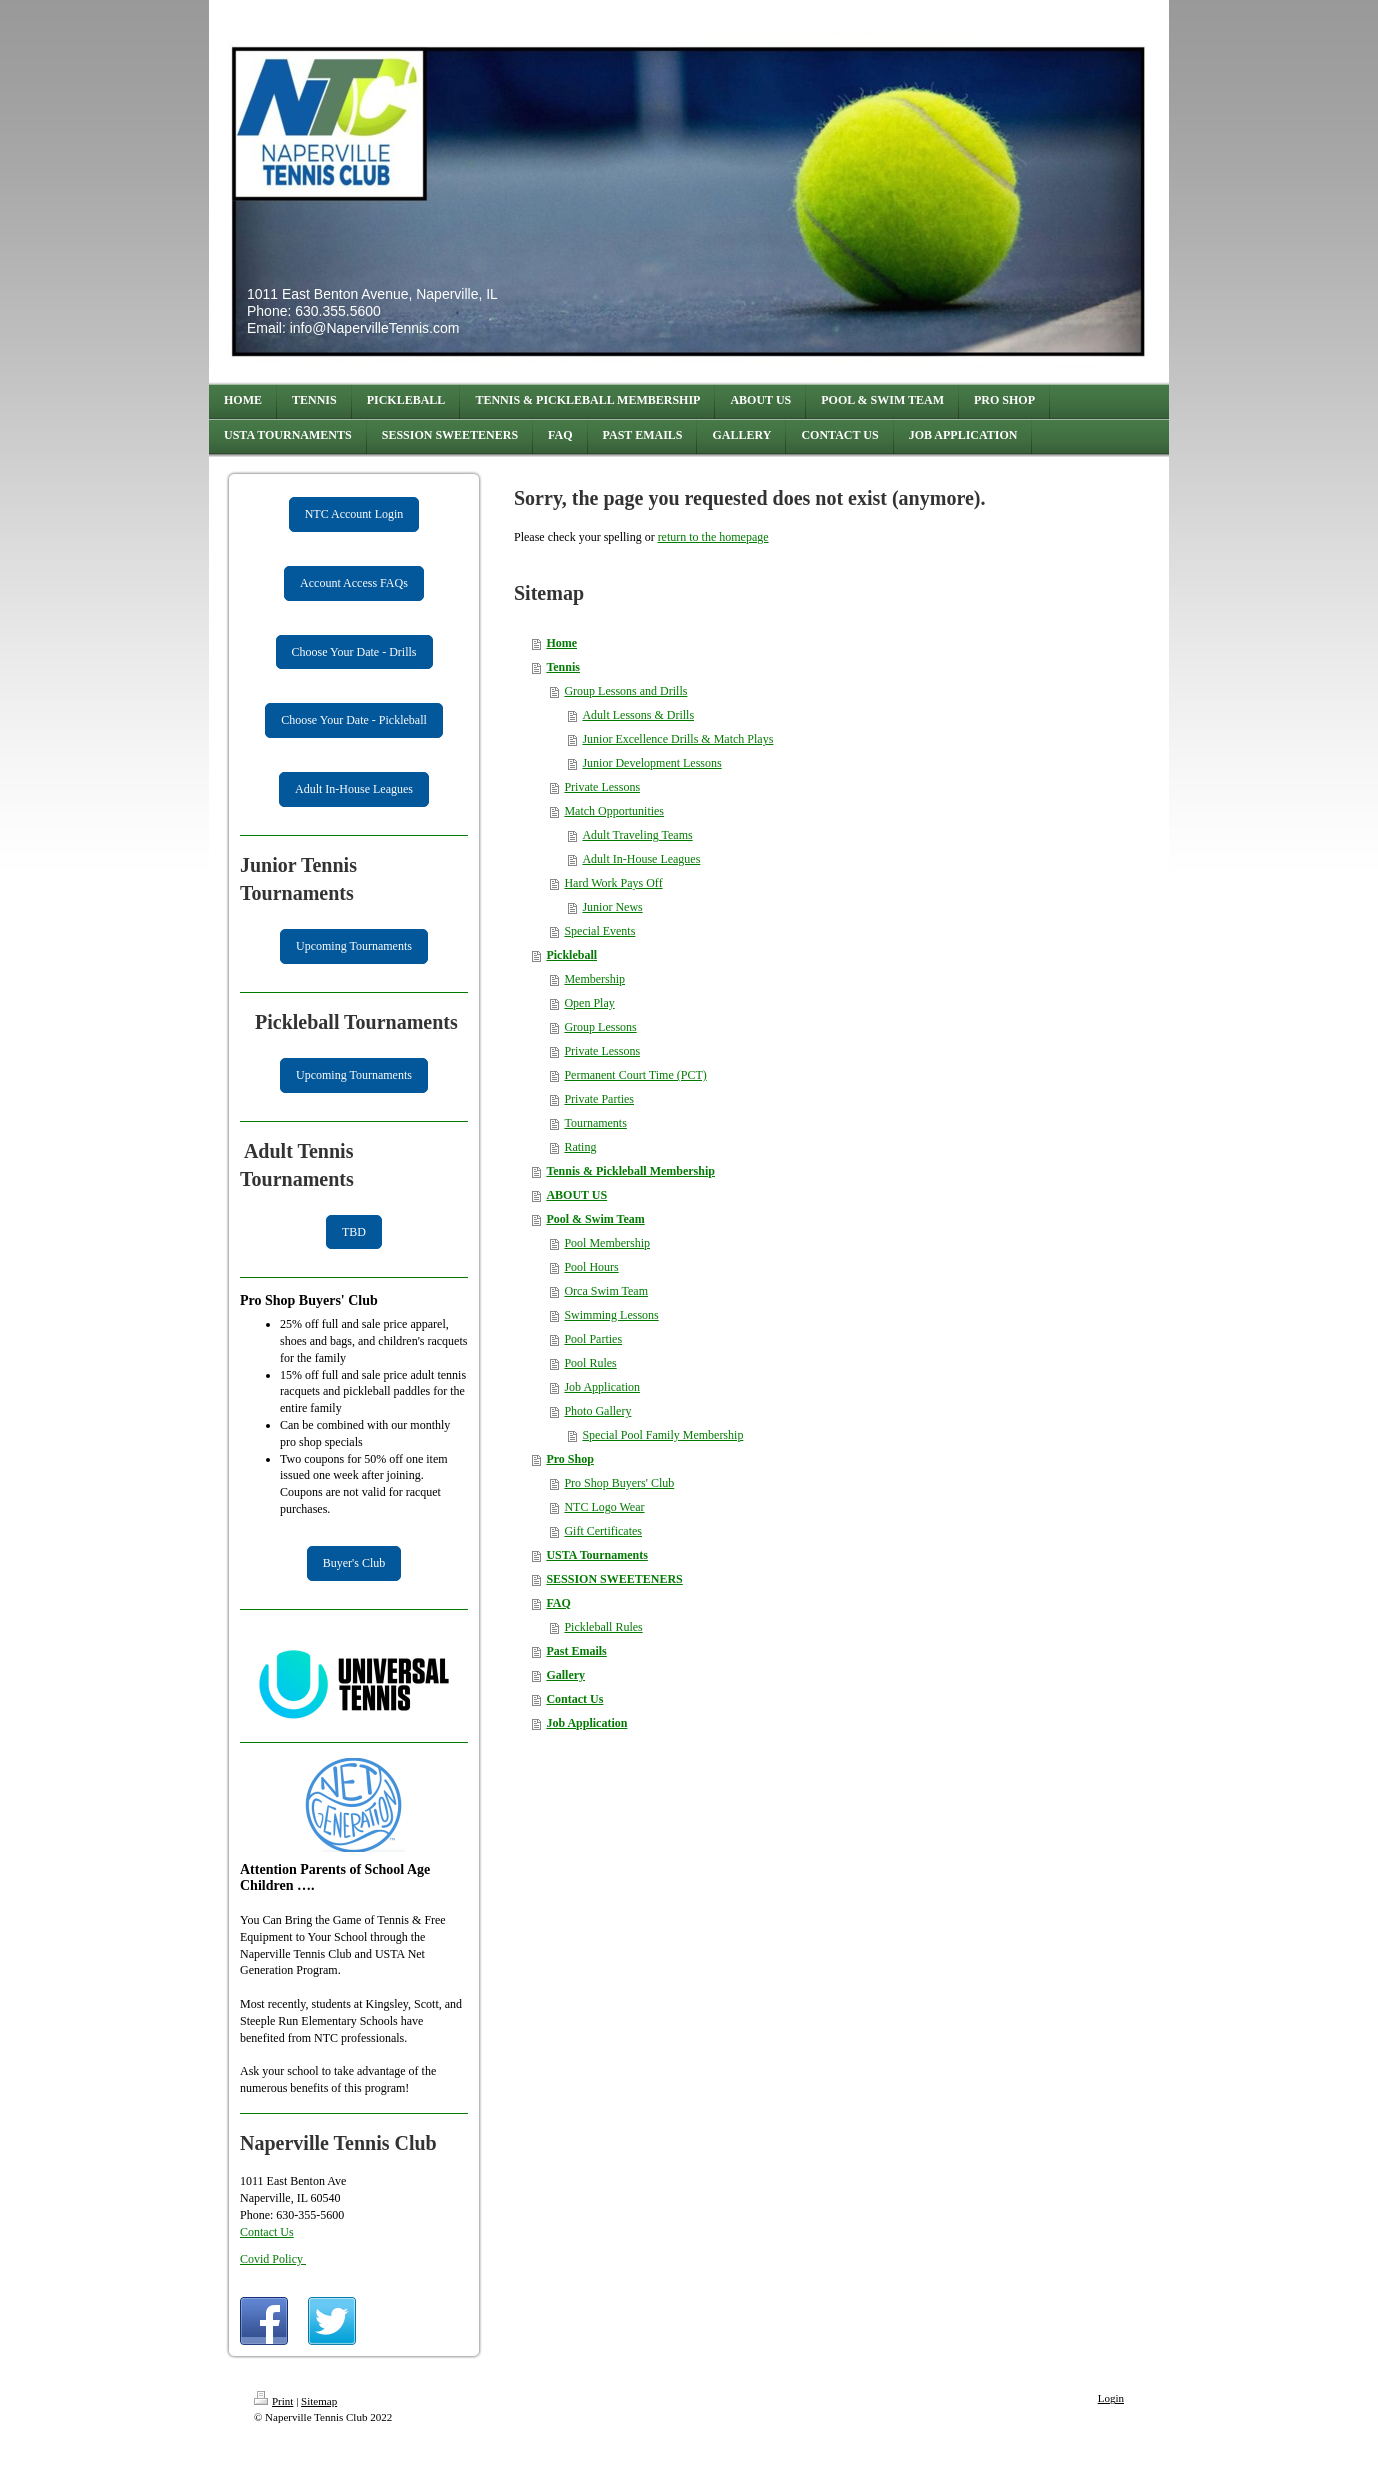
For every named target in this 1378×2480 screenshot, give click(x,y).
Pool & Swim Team (595, 1219)
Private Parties (599, 1099)
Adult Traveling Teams (637, 835)
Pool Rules (590, 1363)
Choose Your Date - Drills (354, 652)
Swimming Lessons (611, 1315)
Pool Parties (593, 1339)
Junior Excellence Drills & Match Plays (677, 739)
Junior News (612, 907)
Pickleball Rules (603, 1627)
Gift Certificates (603, 1531)
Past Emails (576, 1651)
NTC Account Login (354, 514)
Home (561, 643)
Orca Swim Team (606, 1291)
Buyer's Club (354, 1563)
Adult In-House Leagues (354, 789)
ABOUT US (576, 1195)
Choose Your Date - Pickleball (354, 720)
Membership (594, 979)
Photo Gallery (597, 1411)
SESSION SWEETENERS (614, 1579)
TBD (354, 1232)
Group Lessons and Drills (625, 691)
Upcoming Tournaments (354, 946)
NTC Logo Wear (604, 1507)
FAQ (558, 1603)
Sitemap (319, 2401)
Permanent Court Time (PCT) (635, 1075)
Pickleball (571, 955)
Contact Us (267, 2232)
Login (1111, 2398)
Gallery (565, 1675)
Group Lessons (600, 1027)
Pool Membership (607, 1243)
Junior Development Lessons (651, 763)
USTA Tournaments (596, 1555)
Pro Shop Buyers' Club (619, 1483)
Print (273, 2401)
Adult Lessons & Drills (638, 715)
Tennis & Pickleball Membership (630, 1171)
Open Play (589, 1003)
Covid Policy (273, 2259)
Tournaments (595, 1123)
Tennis (563, 667)
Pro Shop (569, 1459)
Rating (580, 1147)
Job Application (602, 1387)
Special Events (599, 931)
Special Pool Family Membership (662, 1435)
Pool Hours (591, 1267)
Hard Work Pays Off (613, 883)
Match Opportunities (614, 811)
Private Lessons (602, 787)
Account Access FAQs (354, 583)
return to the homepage (713, 537)
